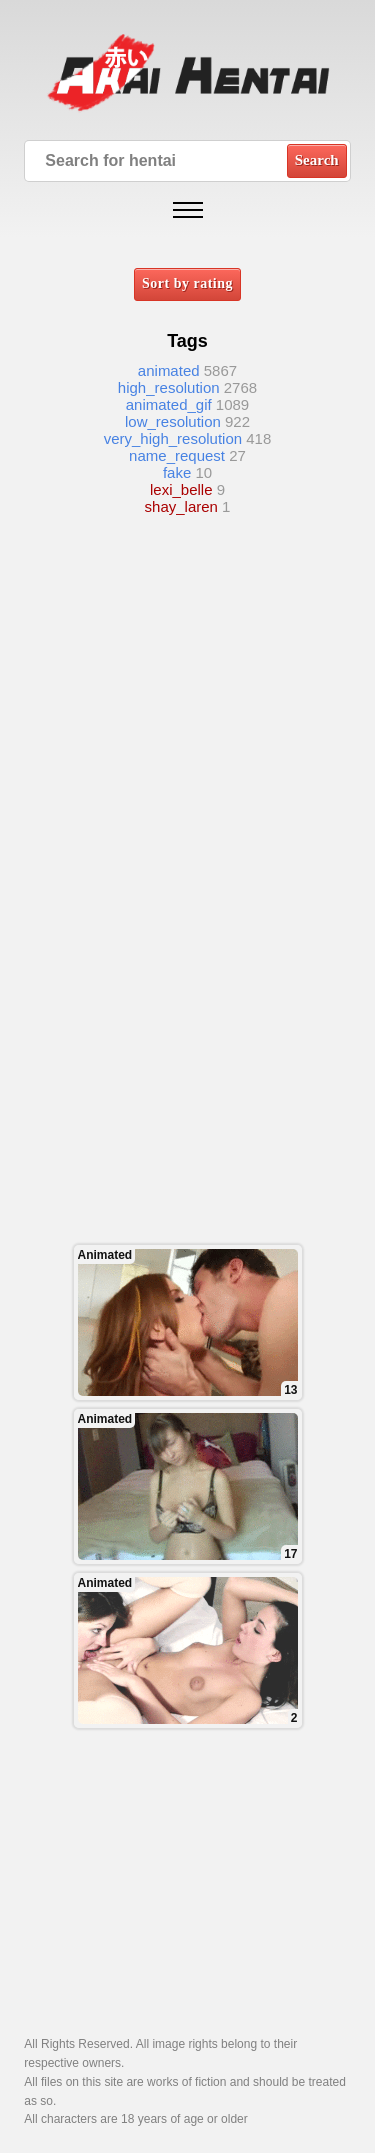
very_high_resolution (173, 438)
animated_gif (169, 404)
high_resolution (169, 387)
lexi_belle (181, 489)
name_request (177, 455)
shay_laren (181, 506)
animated (169, 370)
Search (317, 160)
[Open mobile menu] (188, 210)
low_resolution (173, 421)
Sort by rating (187, 283)
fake (177, 472)
